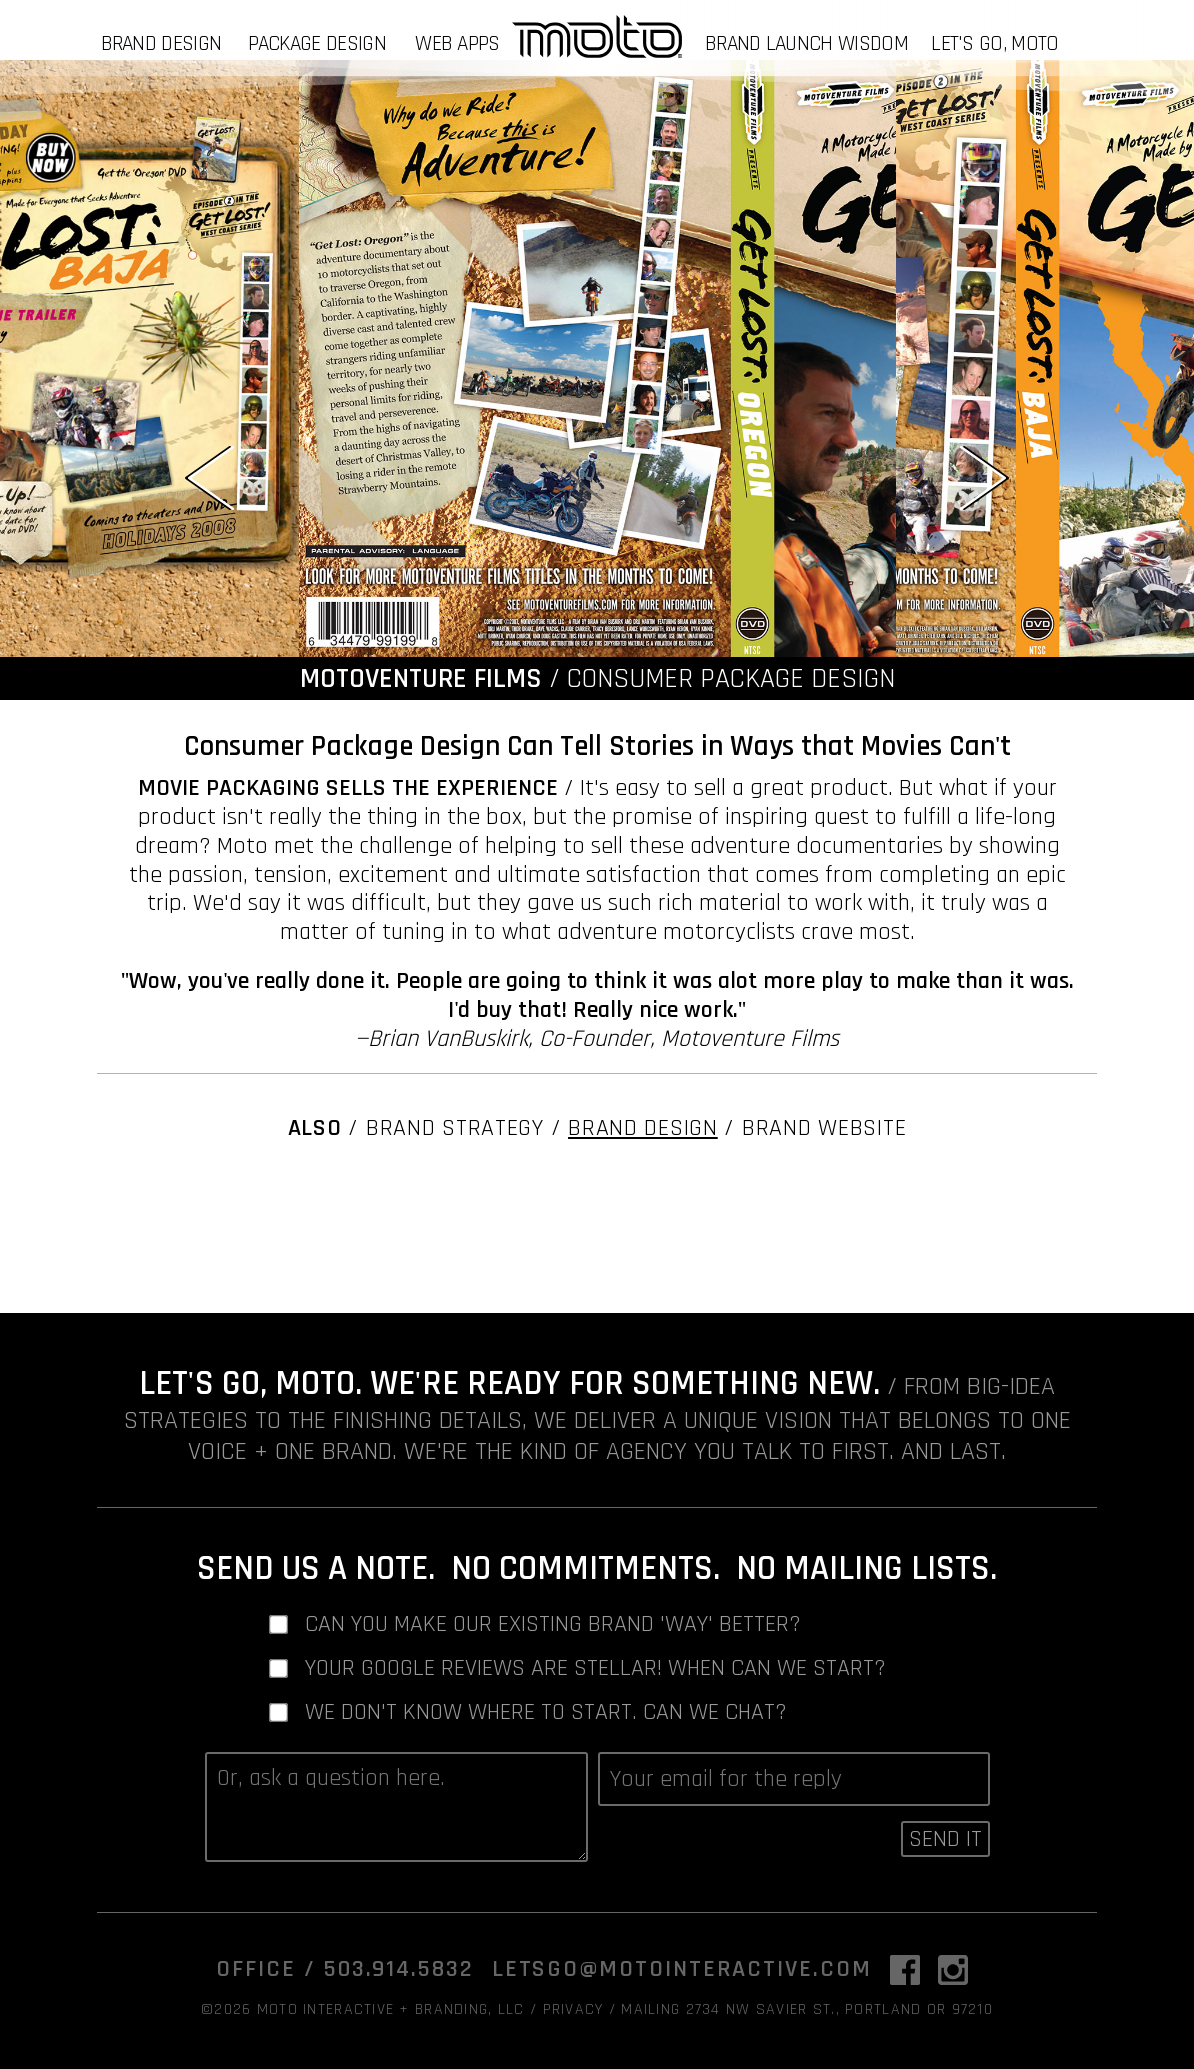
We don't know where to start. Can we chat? (546, 1712)
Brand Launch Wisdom (806, 43)
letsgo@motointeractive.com (682, 1969)
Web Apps (457, 43)
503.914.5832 (399, 1969)
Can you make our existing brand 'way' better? (553, 1624)
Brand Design (161, 43)
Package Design (317, 43)
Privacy (573, 2009)
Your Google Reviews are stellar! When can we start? (595, 1668)
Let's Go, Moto (994, 43)
